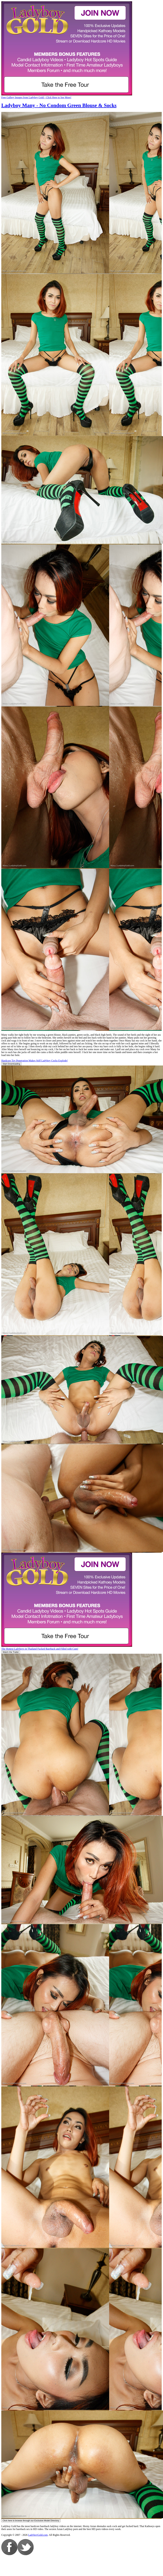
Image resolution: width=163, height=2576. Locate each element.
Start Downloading (11, 1064)
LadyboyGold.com (38, 2535)
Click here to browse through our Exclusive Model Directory (31, 2520)
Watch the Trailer (11, 1652)
